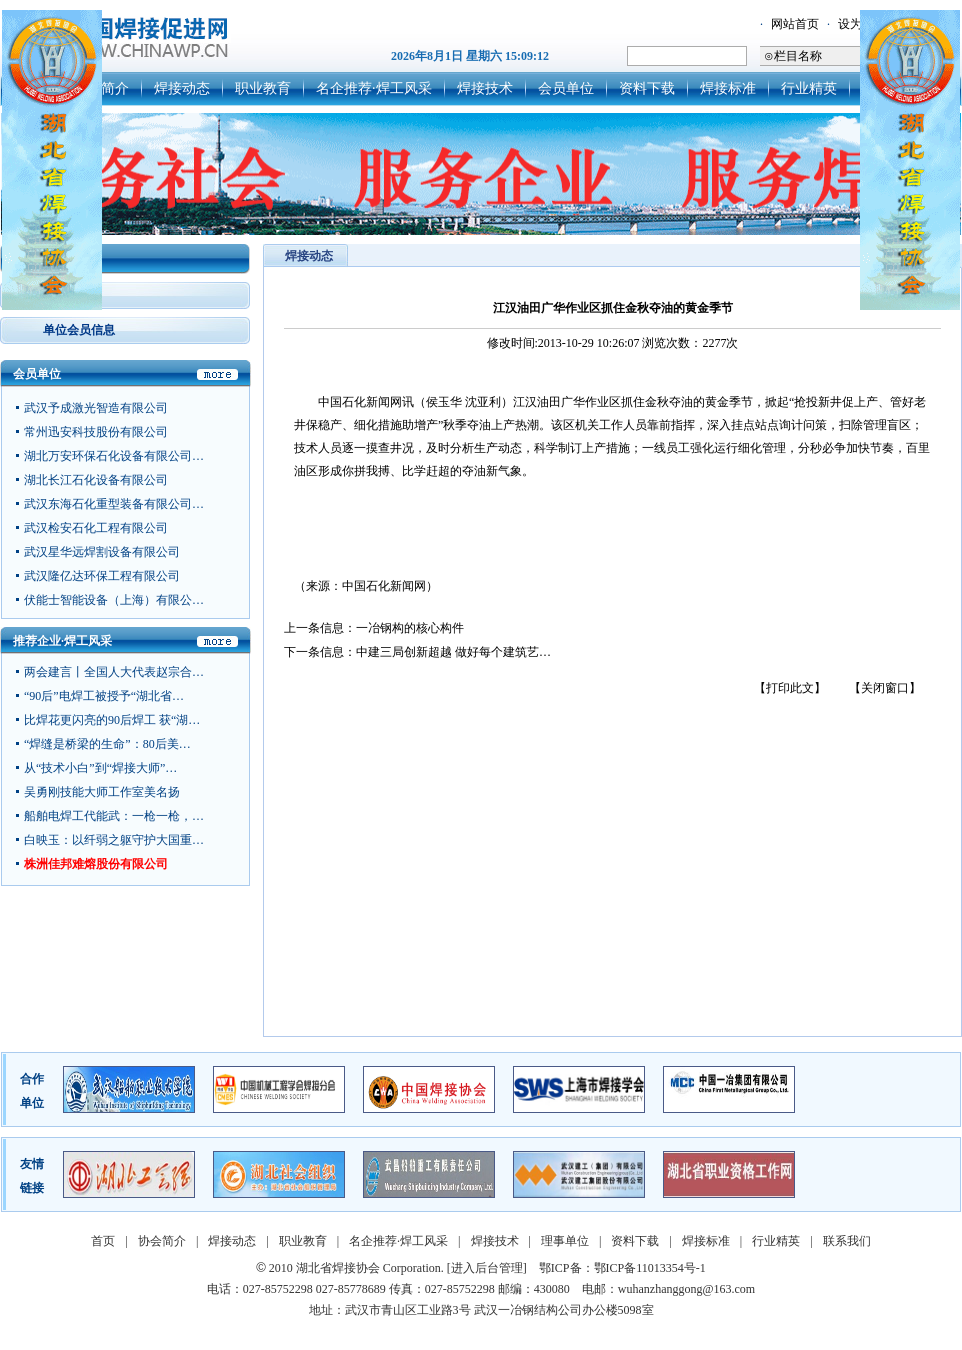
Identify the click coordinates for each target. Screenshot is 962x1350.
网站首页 (795, 24)
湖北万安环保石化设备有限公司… (114, 459)
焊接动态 (182, 88)
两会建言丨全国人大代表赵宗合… (114, 672)
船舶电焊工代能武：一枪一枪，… (114, 816)
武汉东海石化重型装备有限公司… (114, 507)
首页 (103, 1241)
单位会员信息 (79, 330)
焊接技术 (485, 88)
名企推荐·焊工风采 (374, 88)
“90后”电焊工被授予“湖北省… (104, 696)
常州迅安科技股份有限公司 (96, 435)
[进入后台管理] (487, 1268)
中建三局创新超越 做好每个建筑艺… (453, 652)
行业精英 (809, 88)
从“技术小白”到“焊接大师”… (100, 768)
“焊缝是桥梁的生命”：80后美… (107, 744)
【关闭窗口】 (885, 688)
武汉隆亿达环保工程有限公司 (102, 579)
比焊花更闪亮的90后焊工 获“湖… (112, 720)
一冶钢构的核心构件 (410, 628)
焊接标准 (728, 88)
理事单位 (565, 1241)
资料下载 (647, 88)
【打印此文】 (790, 688)
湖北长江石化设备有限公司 (96, 483)
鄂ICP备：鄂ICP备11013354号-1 (622, 1268)
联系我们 (847, 1241)
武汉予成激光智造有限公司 (96, 411)
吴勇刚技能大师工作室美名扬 (102, 792)
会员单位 (566, 88)
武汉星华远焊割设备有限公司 (102, 555)
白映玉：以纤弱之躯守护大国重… (114, 840)
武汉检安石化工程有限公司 (96, 531)
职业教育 (263, 88)
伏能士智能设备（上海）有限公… (114, 603)
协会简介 (162, 1241)
